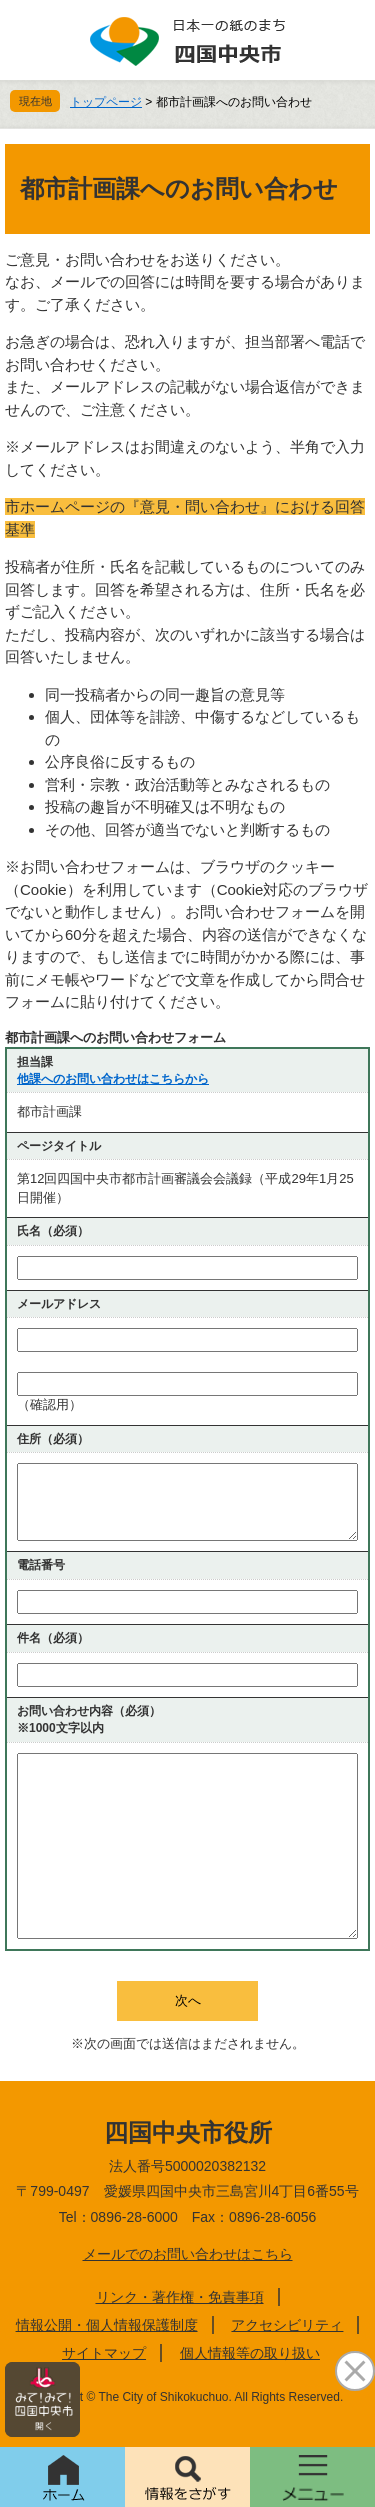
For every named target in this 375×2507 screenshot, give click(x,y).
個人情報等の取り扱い (250, 2353)
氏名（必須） (53, 1231)
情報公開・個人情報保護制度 (107, 2325)
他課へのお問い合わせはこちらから (113, 1079)
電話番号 (41, 1565)
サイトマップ (104, 2353)
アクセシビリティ (287, 2325)
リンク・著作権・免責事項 (180, 2297)
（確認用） (49, 1404)
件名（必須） (53, 1638)
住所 (53, 1439)
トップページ (106, 102)
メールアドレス (59, 1304)
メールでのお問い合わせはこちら (188, 2254)
